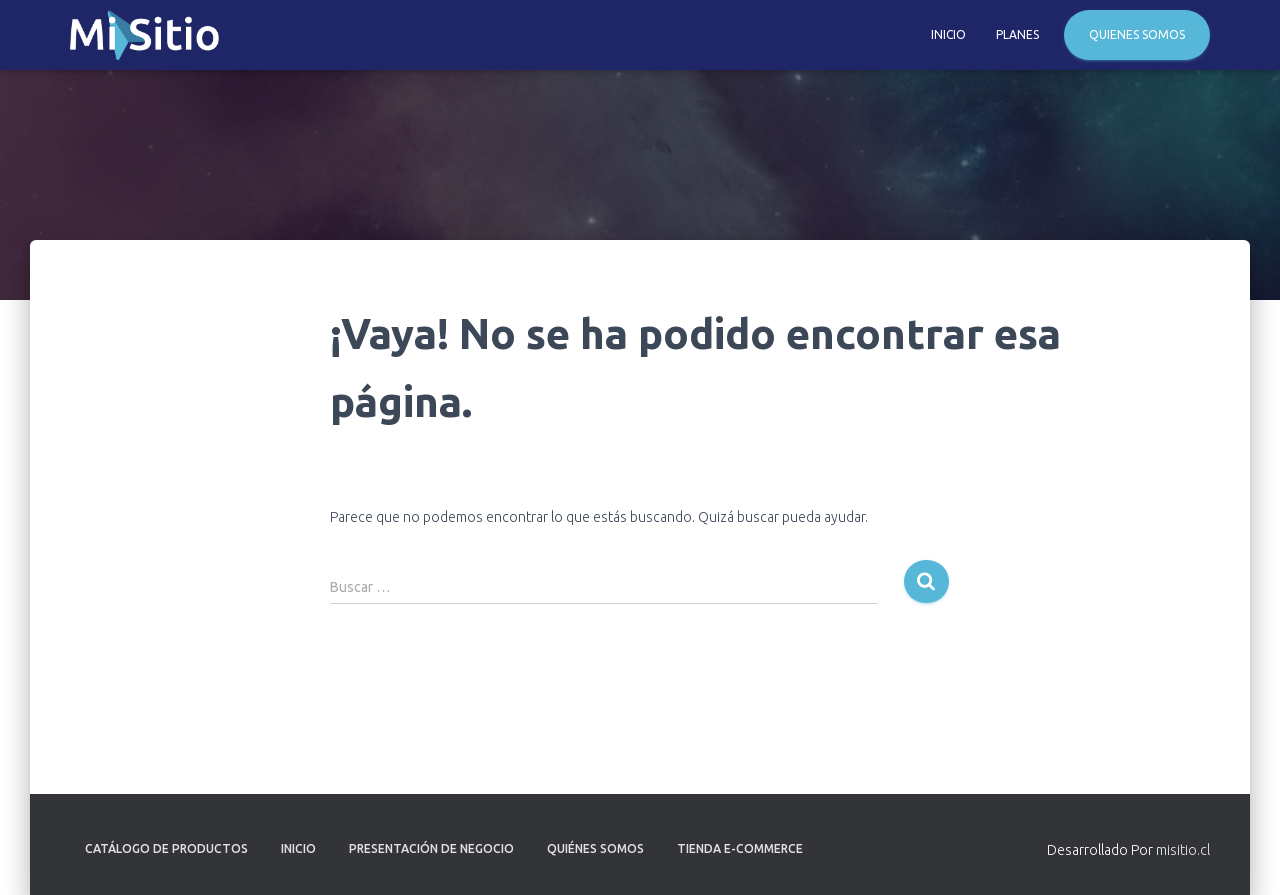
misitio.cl (1183, 850)
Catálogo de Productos (166, 848)
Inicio (948, 34)
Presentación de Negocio (431, 848)
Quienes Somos (1137, 34)
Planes (1017, 34)
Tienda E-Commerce (740, 848)
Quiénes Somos (595, 848)
